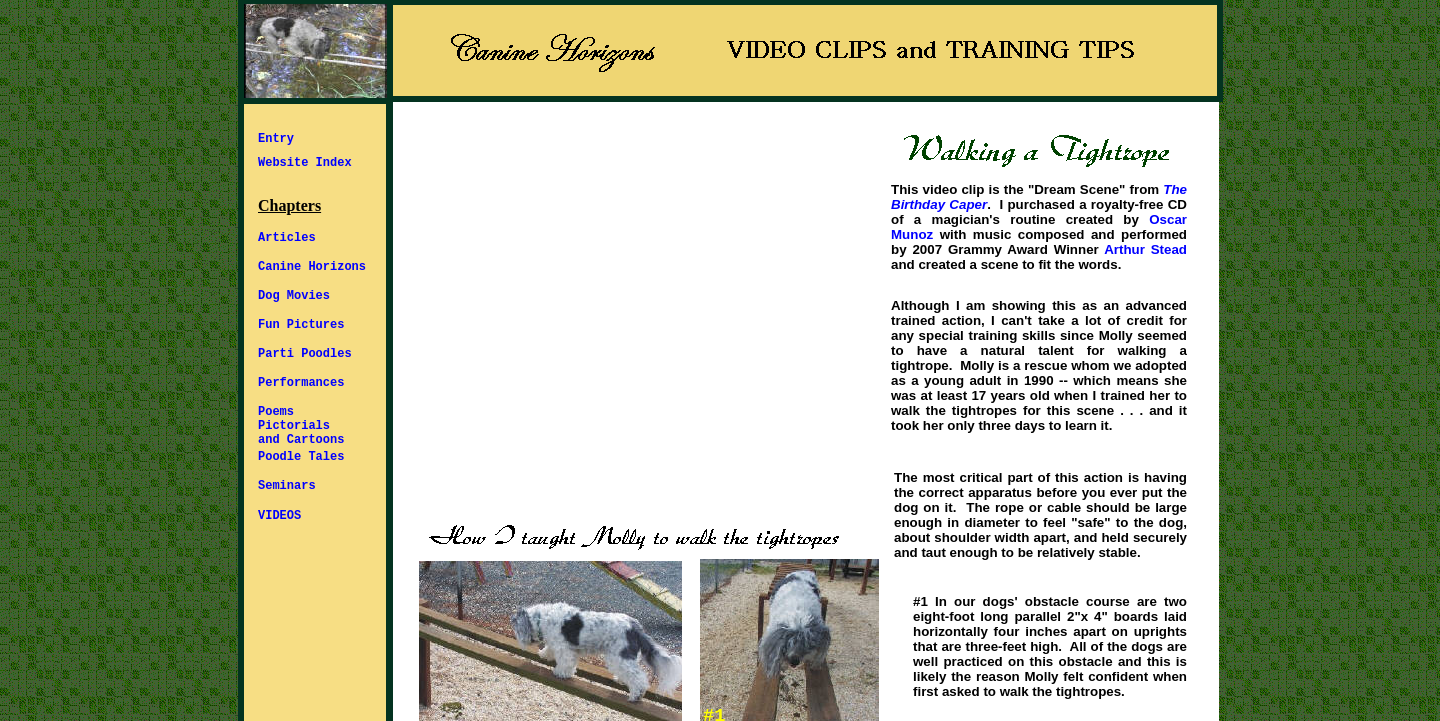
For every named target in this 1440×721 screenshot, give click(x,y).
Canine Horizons (312, 267)
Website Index (305, 163)
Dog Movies (294, 296)
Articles (287, 238)
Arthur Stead (1145, 249)
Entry (276, 139)
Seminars (287, 486)
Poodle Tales (301, 457)
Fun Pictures (301, 325)
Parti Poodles (305, 354)
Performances (301, 383)
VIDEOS (279, 516)
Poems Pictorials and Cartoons (301, 426)
